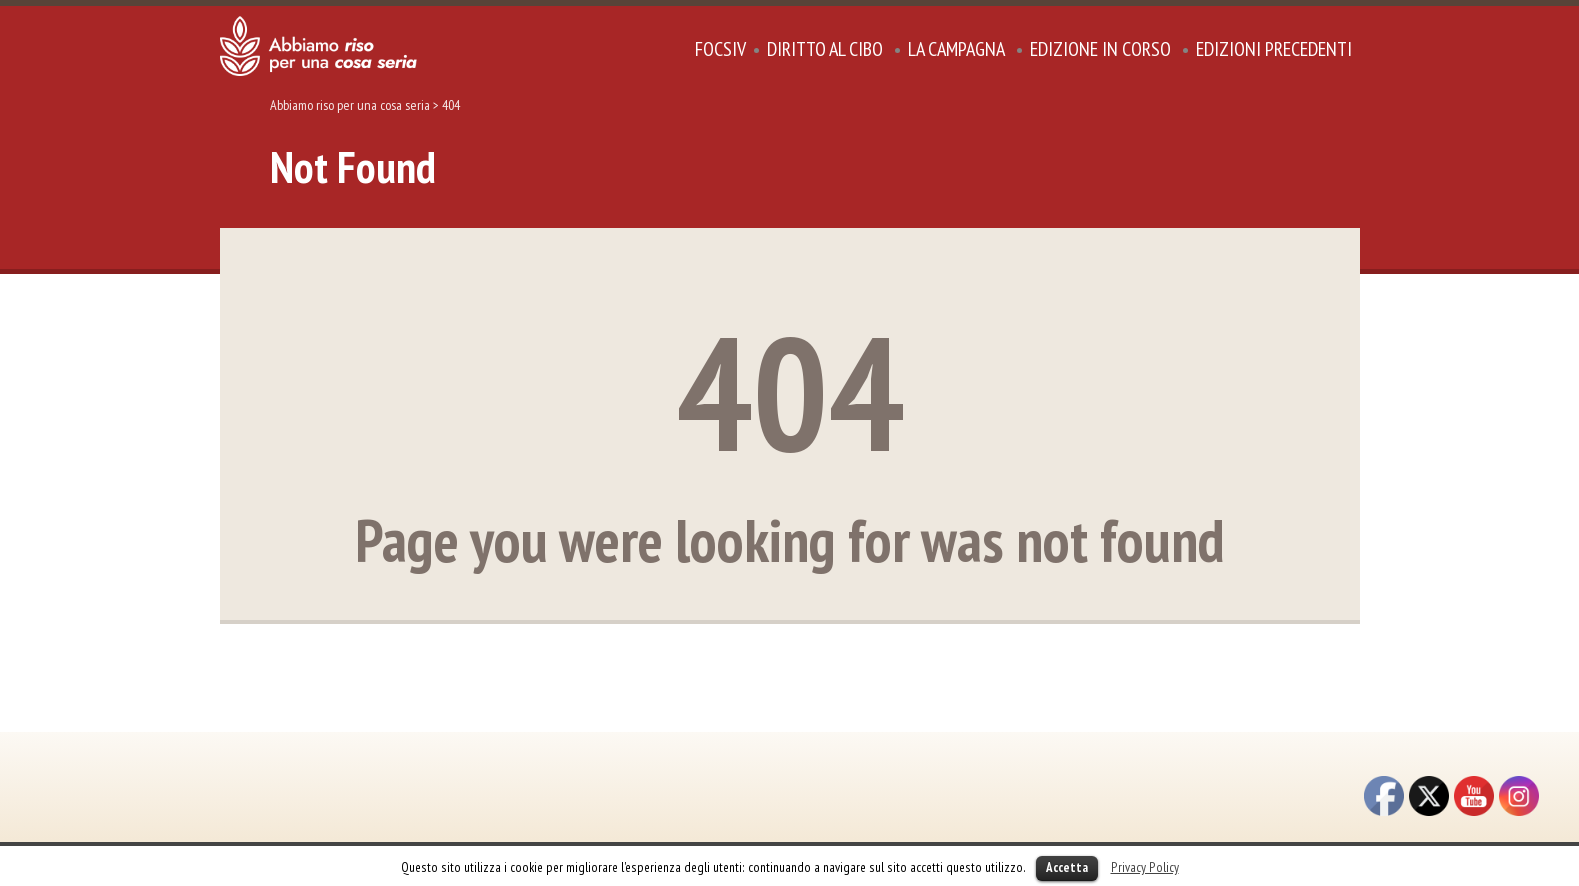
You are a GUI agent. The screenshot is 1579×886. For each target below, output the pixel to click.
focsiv (720, 49)
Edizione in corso (1100, 49)
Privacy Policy (1145, 867)
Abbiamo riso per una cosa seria (350, 105)
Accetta (1067, 867)
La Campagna (956, 49)
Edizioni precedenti (1274, 49)
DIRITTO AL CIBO (825, 49)
